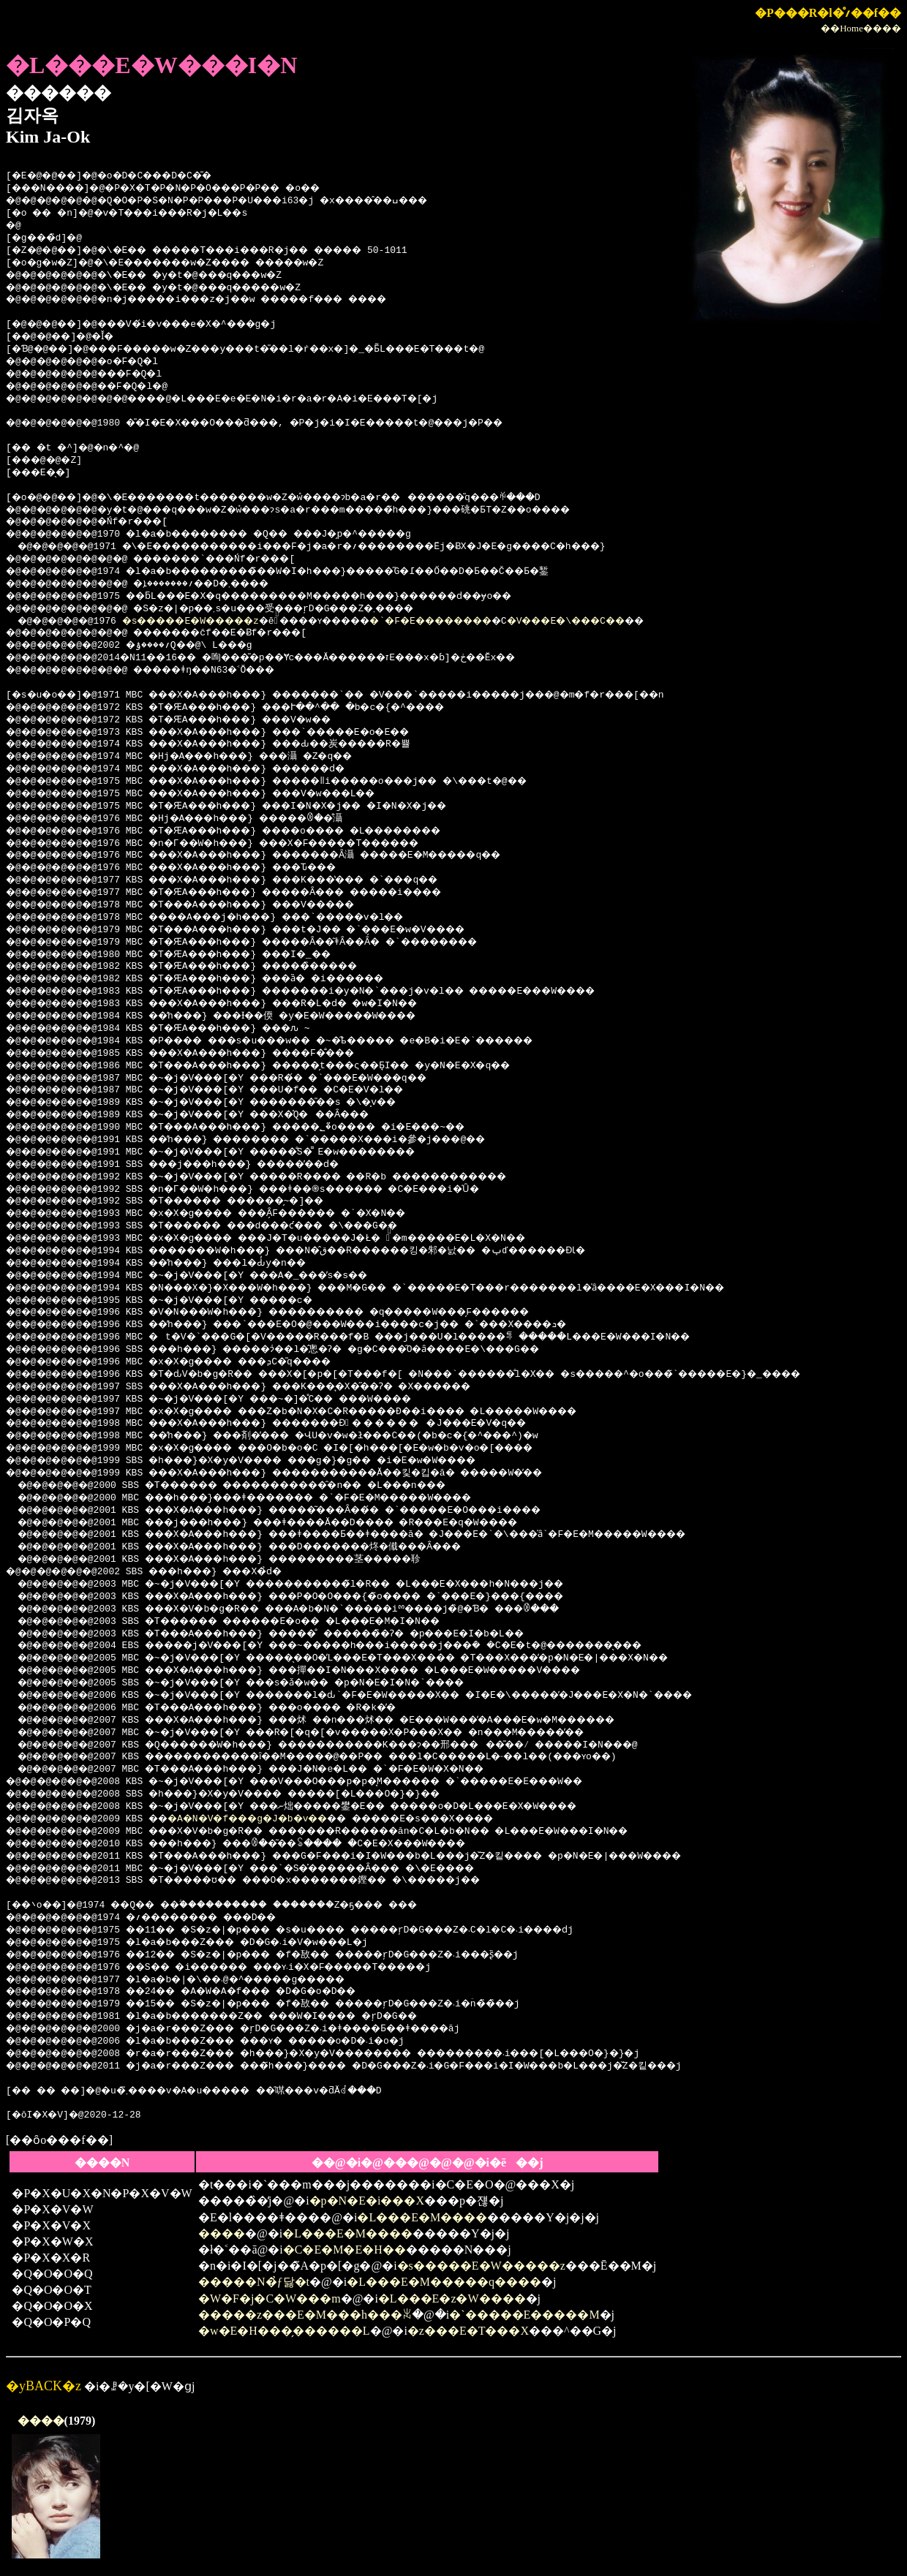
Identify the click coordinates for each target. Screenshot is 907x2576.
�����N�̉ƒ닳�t (253, 2281)
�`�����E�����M (524, 2314)
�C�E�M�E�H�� (344, 2249)
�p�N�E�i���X (366, 2200)
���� (221, 2233)
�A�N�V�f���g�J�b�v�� (274, 1819)
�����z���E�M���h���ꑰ (305, 2314)
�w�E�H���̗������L (284, 2330)
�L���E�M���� (422, 2217)
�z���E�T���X (468, 2330)
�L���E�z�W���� (452, 2298)
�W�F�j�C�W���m (269, 2298)
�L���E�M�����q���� (444, 2281)
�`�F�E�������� (493, 621)
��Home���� (861, 28)
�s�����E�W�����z (211, 621)
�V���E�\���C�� (650, 621)
